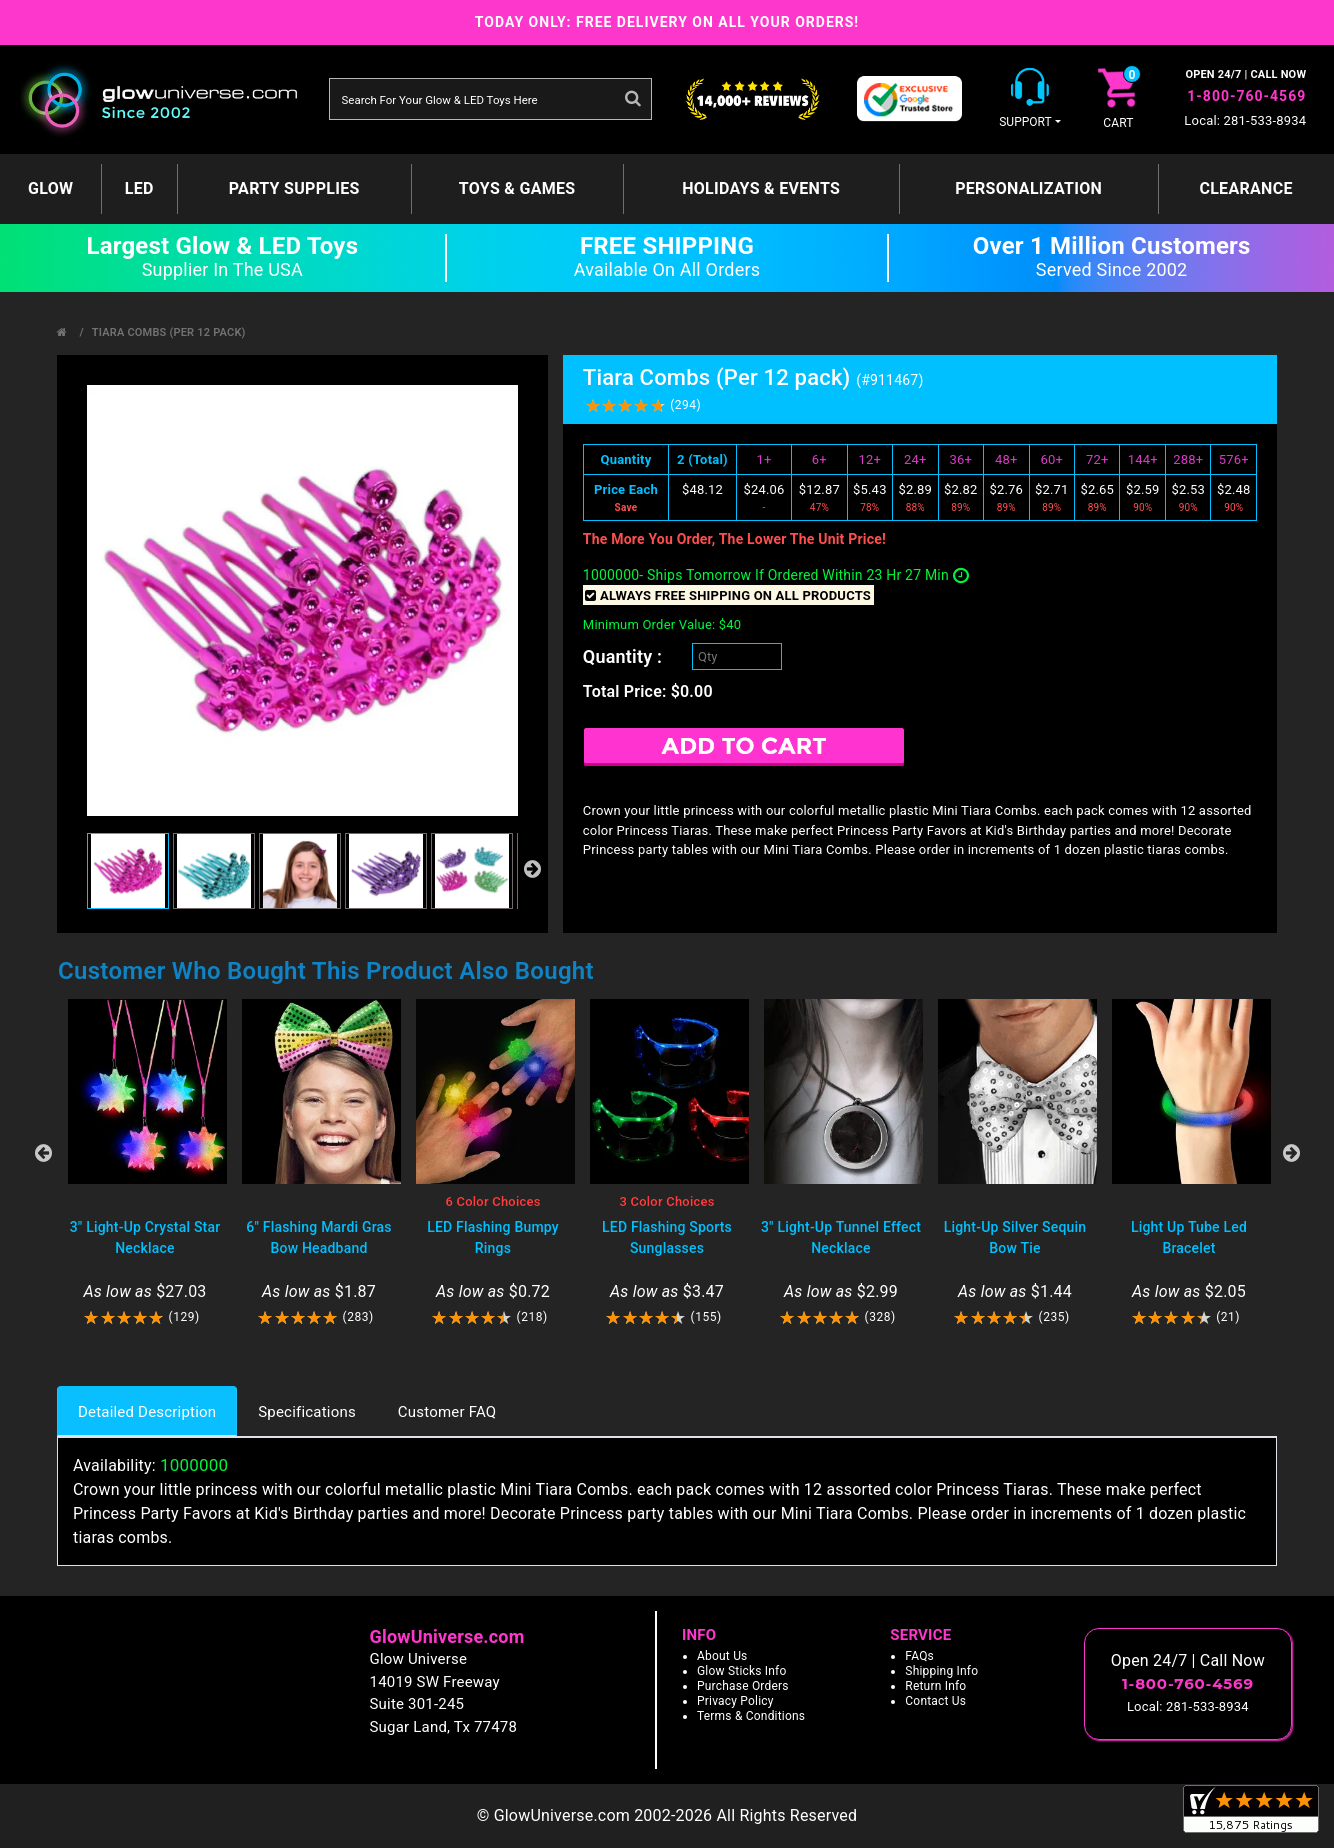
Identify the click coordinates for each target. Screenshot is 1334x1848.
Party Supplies (294, 188)
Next (1291, 1153)
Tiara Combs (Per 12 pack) (169, 332)
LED (139, 188)
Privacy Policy (735, 1701)
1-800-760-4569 (1246, 96)
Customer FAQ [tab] (447, 1412)
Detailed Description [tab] (147, 1412)
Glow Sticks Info (742, 1671)
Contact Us (935, 1701)
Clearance (1245, 188)
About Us (722, 1656)
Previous (43, 1153)
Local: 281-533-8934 (1245, 120)
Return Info (935, 1686)
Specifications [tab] (307, 1412)
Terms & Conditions (751, 1716)
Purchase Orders (743, 1686)
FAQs (919, 1656)
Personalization (1028, 188)
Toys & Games (517, 188)
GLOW (50, 188)
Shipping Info (941, 1671)
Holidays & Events (761, 188)
